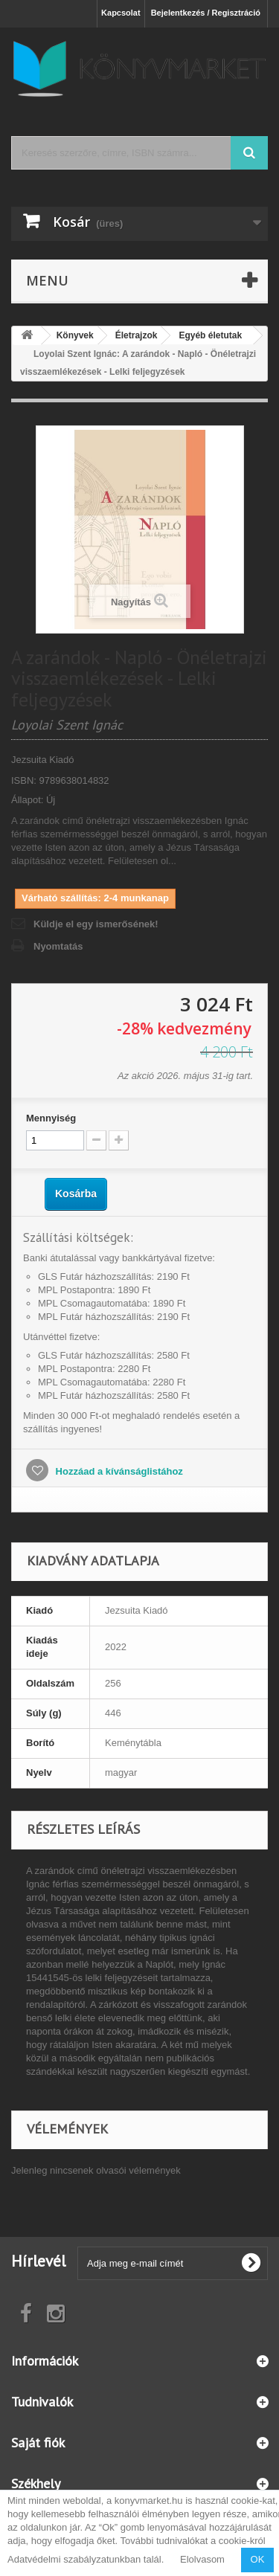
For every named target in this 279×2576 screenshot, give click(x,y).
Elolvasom (202, 2559)
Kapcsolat (121, 12)
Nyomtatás (58, 946)
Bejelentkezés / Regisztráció (205, 12)
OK (258, 2559)
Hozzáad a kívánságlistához (118, 1471)
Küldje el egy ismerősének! (95, 924)
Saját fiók (38, 2442)
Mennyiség (51, 1118)
